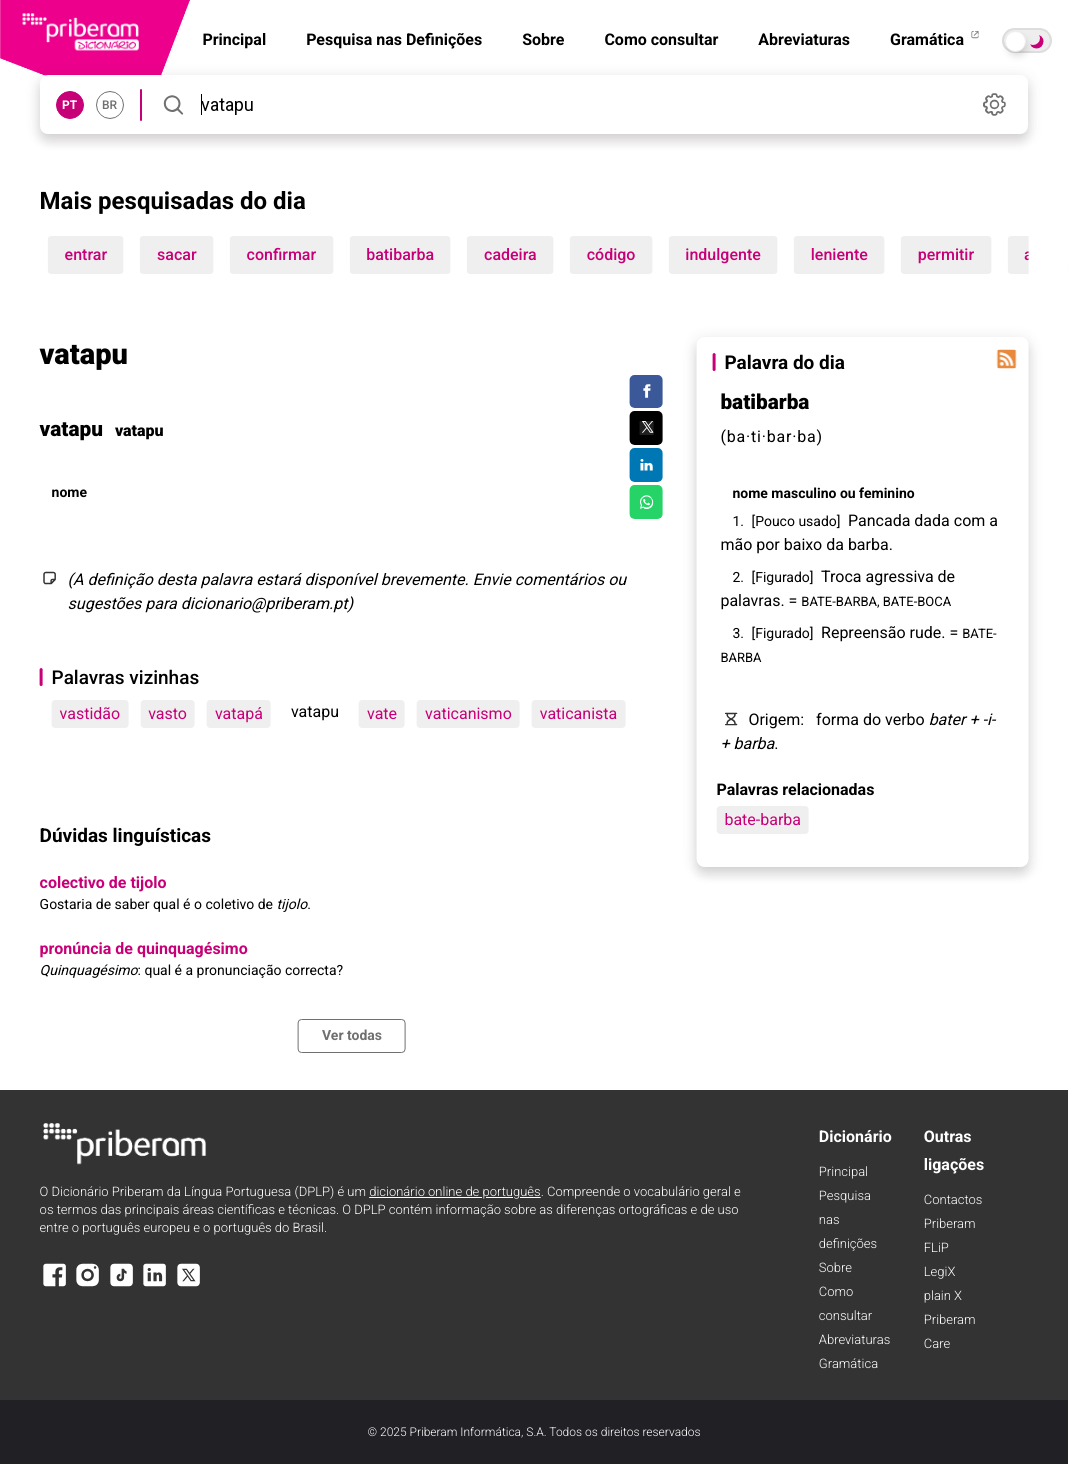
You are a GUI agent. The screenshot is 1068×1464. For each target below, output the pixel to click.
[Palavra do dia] (1006, 359)
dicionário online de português (454, 1192)
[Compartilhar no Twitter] (646, 428)
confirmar (282, 254)
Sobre (543, 39)
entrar (86, 254)
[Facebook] (55, 1284)
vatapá (239, 713)
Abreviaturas (804, 39)
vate (382, 713)
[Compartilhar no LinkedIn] (646, 465)
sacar (177, 254)
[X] (189, 1284)
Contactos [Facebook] (953, 1200)
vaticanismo (468, 713)
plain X (943, 1296)
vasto (167, 713)
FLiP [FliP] (936, 1248)
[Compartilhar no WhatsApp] (646, 502)
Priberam (950, 1224)
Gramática (936, 39)
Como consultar (661, 39)
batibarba (400, 254)
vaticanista (578, 713)
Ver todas (352, 1036)
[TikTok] (122, 1284)
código (611, 254)
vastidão (90, 713)
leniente (839, 254)
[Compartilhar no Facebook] (646, 392)
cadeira (510, 254)
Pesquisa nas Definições (394, 39)
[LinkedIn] (155, 1284)
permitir (946, 254)
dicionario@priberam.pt (264, 603)
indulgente (722, 254)
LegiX (940, 1272)
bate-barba (762, 819)
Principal (843, 1172)
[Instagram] (88, 1284)
